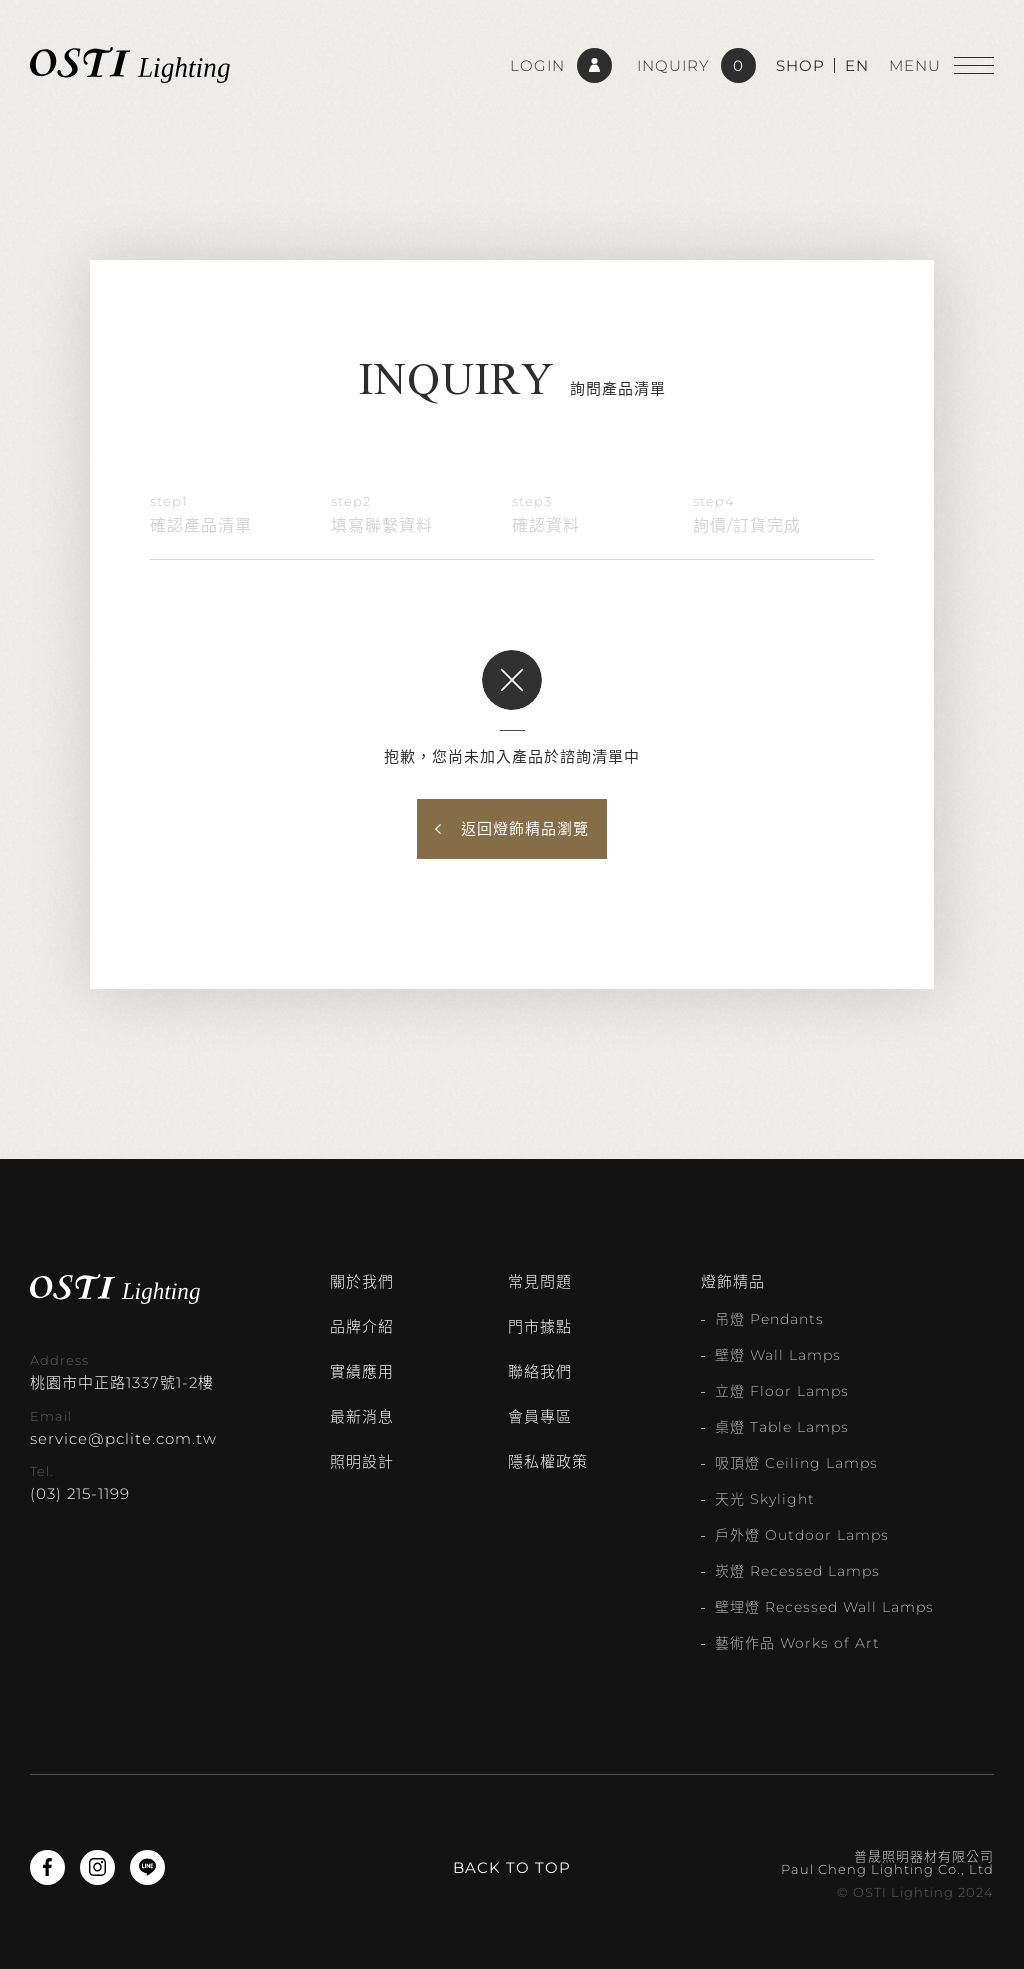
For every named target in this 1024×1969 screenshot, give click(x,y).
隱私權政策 (548, 1461)
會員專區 (540, 1416)
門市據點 (540, 1326)
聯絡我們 (540, 1371)
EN (857, 65)
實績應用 (362, 1371)
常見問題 (540, 1281)
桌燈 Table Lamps (782, 1427)
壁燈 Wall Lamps (778, 1355)
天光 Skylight (765, 1499)
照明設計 (362, 1461)
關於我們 (362, 1281)
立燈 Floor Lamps (782, 1391)
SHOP (800, 65)
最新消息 (362, 1416)
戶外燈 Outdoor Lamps (802, 1535)
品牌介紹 (362, 1326)
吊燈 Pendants (769, 1319)
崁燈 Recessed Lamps (797, 1571)
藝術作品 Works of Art (797, 1643)
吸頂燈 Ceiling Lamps (796, 1463)
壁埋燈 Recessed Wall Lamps (824, 1607)
